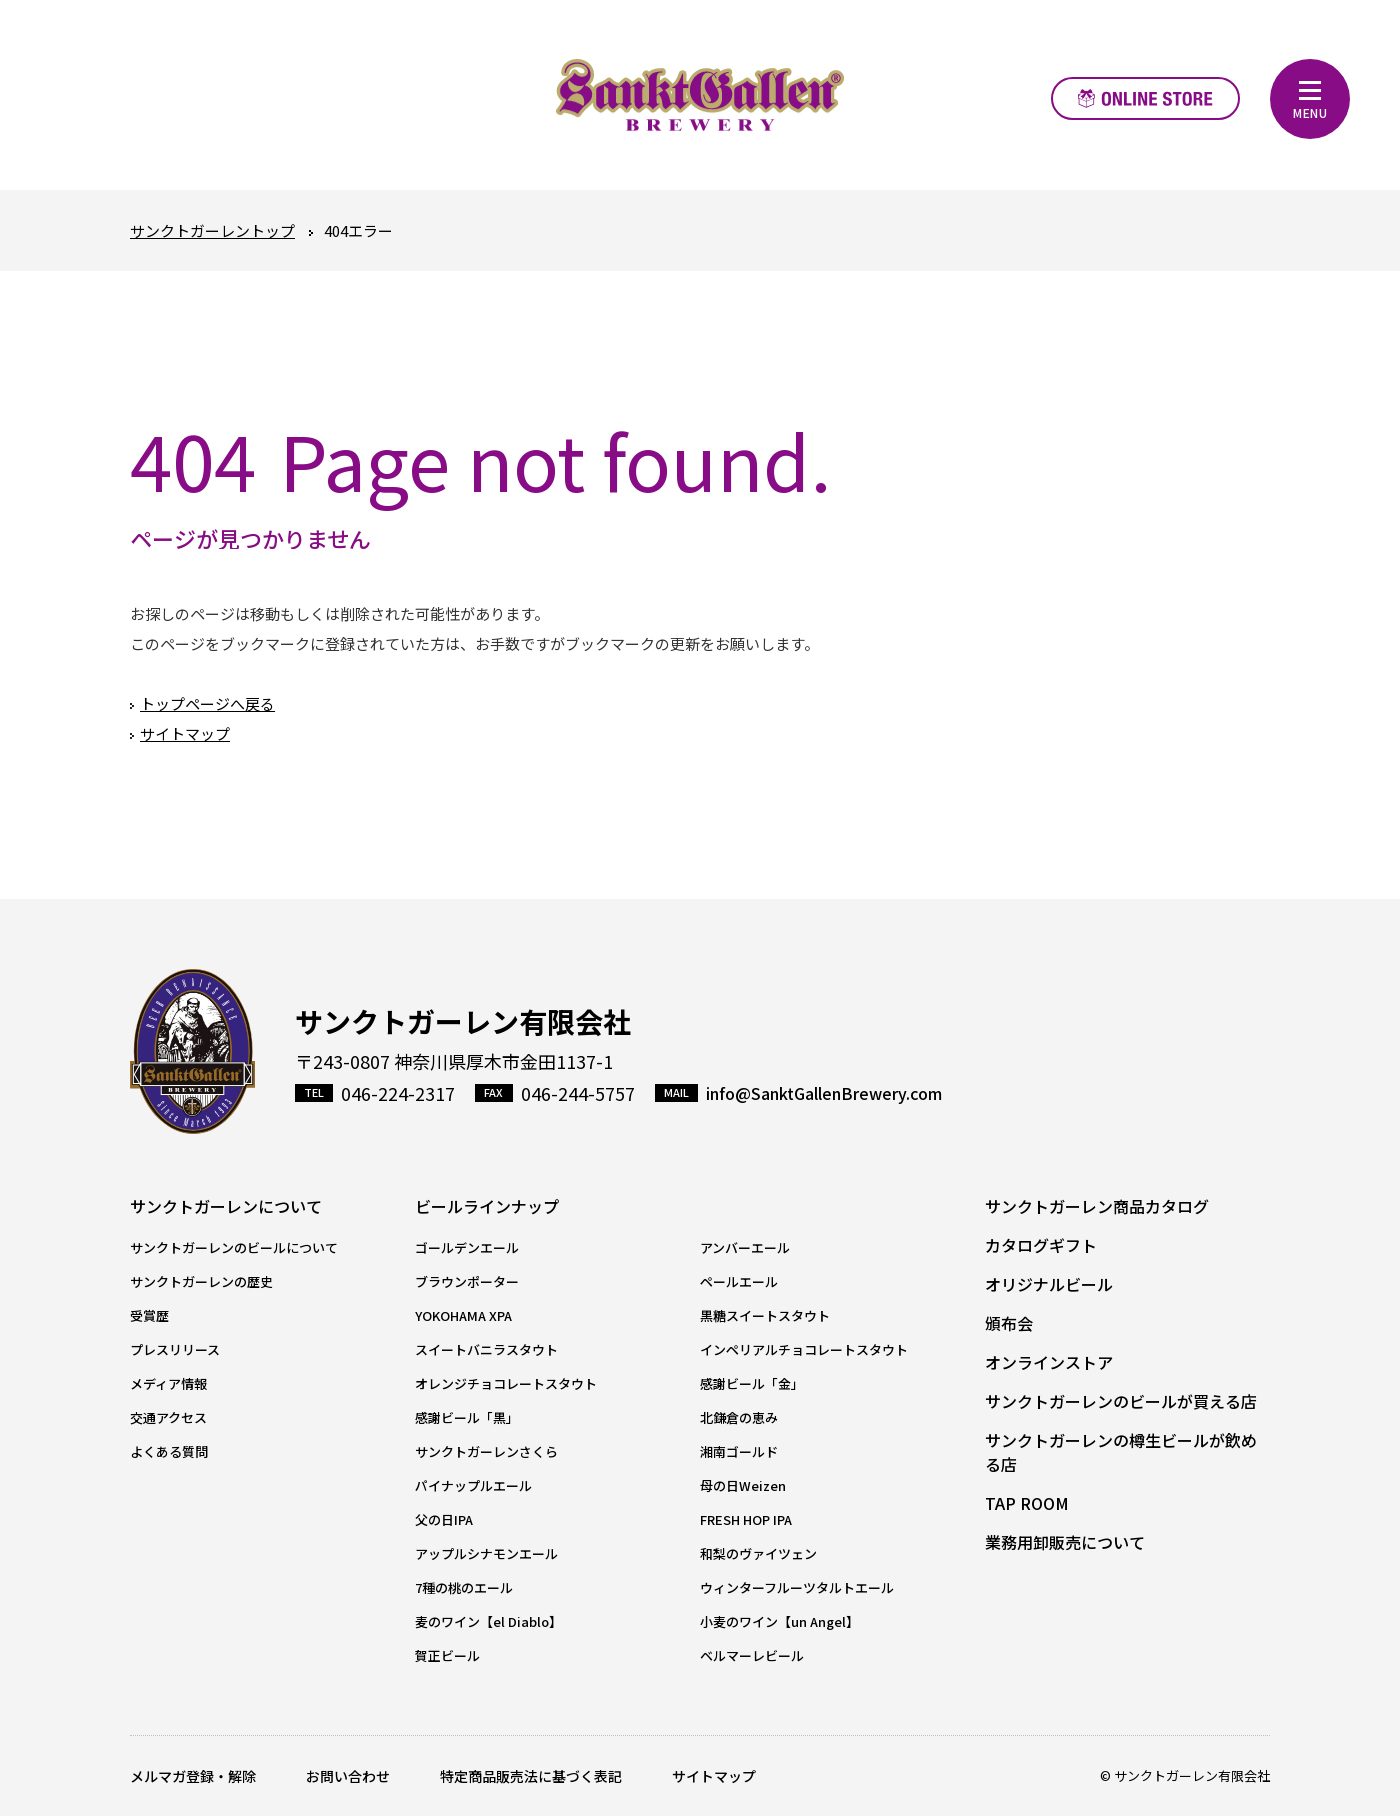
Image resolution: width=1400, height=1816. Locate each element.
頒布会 (1009, 1323)
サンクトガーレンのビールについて (234, 1247)
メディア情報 (168, 1383)
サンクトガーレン (192, 1051)
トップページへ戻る (207, 703)
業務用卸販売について (1065, 1542)
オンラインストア (1145, 98)
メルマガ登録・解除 (193, 1776)
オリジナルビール (1049, 1284)
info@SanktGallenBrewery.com (824, 1093)
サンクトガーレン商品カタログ (1097, 1206)
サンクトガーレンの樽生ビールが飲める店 (1121, 1452)
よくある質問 (169, 1451)
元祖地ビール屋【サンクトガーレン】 (700, 95)
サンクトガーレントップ (212, 230)
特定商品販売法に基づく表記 (531, 1776)
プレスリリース (175, 1349)
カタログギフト (1041, 1245)
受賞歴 (149, 1315)
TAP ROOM (1027, 1503)
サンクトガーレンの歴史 (201, 1281)
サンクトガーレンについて (226, 1206)
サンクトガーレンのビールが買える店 (1121, 1401)
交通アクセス (168, 1417)
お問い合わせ (348, 1776)
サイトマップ (185, 733)
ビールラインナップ (487, 1206)
